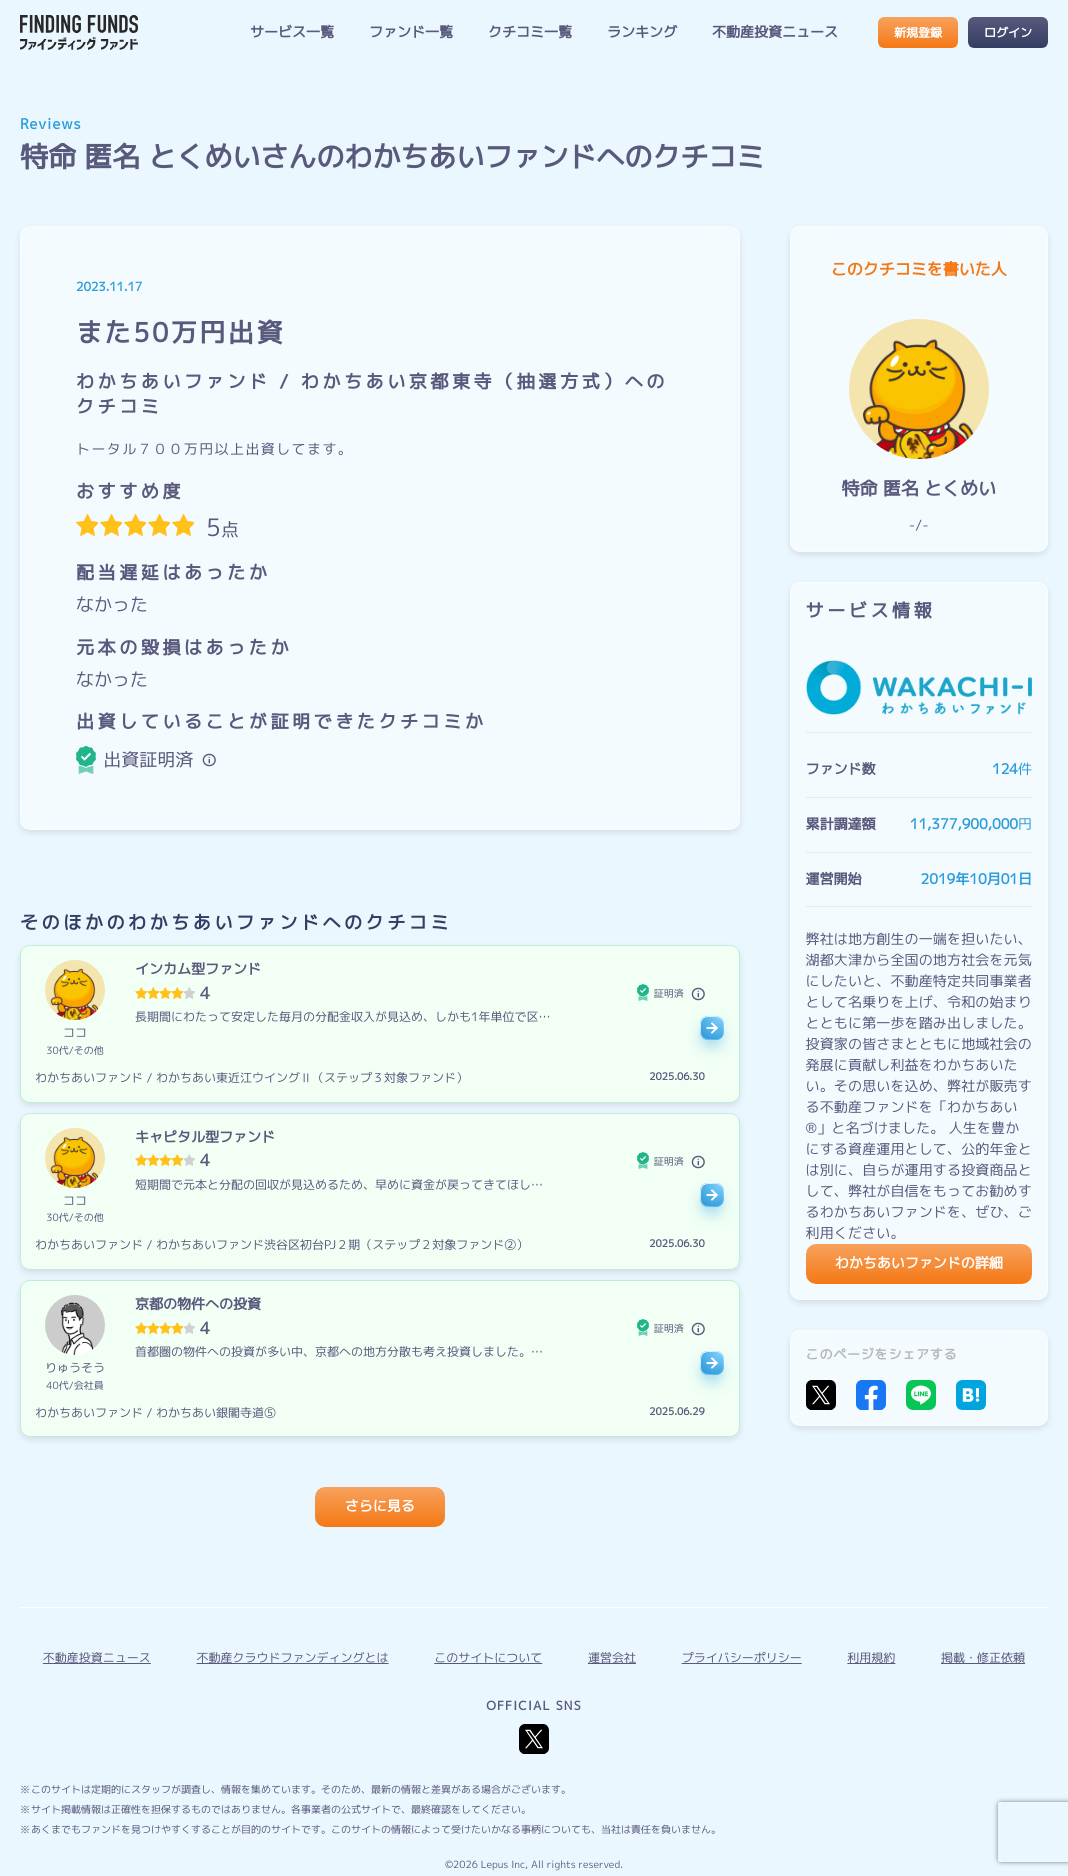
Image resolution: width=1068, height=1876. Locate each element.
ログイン (1008, 32)
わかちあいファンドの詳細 (919, 1263)
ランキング (642, 32)
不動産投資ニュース (775, 32)
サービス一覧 (292, 32)
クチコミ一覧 (530, 32)
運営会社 (612, 1657)
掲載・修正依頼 (983, 1657)
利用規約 (871, 1657)
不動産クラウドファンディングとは (293, 1657)
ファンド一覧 (411, 32)
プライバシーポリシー (742, 1657)
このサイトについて (488, 1657)
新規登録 (918, 32)
